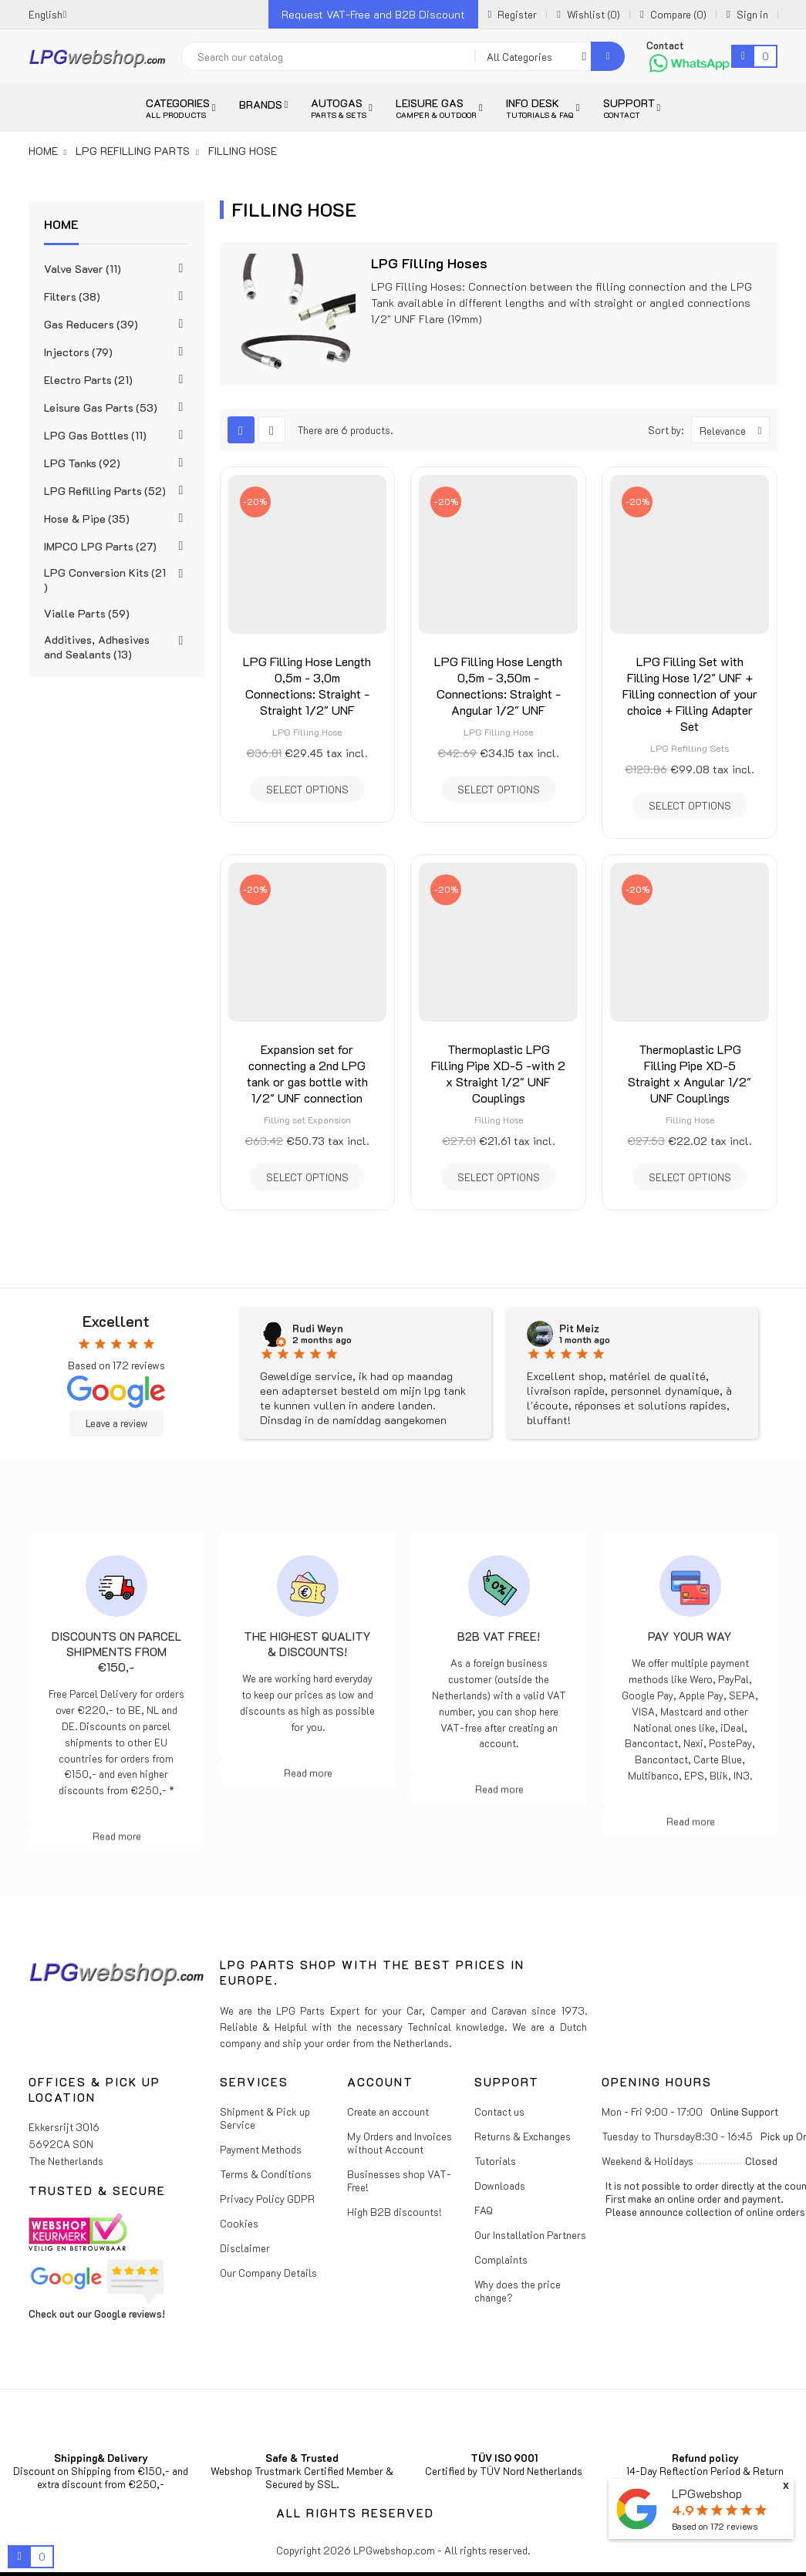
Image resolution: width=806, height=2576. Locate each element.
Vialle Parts (87, 613)
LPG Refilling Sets (689, 748)
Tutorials (495, 2160)
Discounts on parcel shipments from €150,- (116, 1651)
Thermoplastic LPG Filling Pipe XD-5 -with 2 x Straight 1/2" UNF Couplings (498, 1073)
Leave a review (116, 1423)
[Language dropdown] (48, 14)
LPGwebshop (707, 2493)
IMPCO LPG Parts (100, 546)
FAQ (483, 2210)
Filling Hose (498, 1119)
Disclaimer (245, 2247)
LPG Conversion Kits (105, 579)
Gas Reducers (91, 324)
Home (61, 224)
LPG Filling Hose (307, 732)
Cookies (239, 2223)
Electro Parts (88, 379)
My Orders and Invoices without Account (399, 2143)
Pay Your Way (690, 1636)
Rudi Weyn (317, 1328)
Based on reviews (714, 2526)
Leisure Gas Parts (100, 407)
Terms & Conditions (266, 2173)
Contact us (499, 2111)
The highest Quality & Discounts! (307, 1643)
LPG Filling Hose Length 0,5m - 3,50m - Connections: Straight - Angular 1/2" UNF (498, 685)
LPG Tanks (82, 463)
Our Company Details (268, 2272)
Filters (72, 296)
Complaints (501, 2259)
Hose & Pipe (87, 518)
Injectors (78, 352)
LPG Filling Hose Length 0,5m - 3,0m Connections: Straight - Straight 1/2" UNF (307, 685)
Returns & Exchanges (522, 2136)
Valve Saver (82, 268)
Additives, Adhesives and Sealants (97, 647)
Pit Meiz (579, 1328)
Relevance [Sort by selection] (734, 429)
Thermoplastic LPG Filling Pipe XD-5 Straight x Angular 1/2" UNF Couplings (689, 1073)
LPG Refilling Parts (105, 490)
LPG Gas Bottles (95, 435)
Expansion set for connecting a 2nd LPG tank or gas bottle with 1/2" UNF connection (307, 1073)
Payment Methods (261, 2149)
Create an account (388, 2111)
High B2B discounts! (394, 2211)
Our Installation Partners (530, 2234)
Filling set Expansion (307, 1119)
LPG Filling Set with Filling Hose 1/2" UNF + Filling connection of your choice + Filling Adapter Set (689, 693)
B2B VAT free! (498, 1636)
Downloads (499, 2185)
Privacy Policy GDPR (267, 2198)
